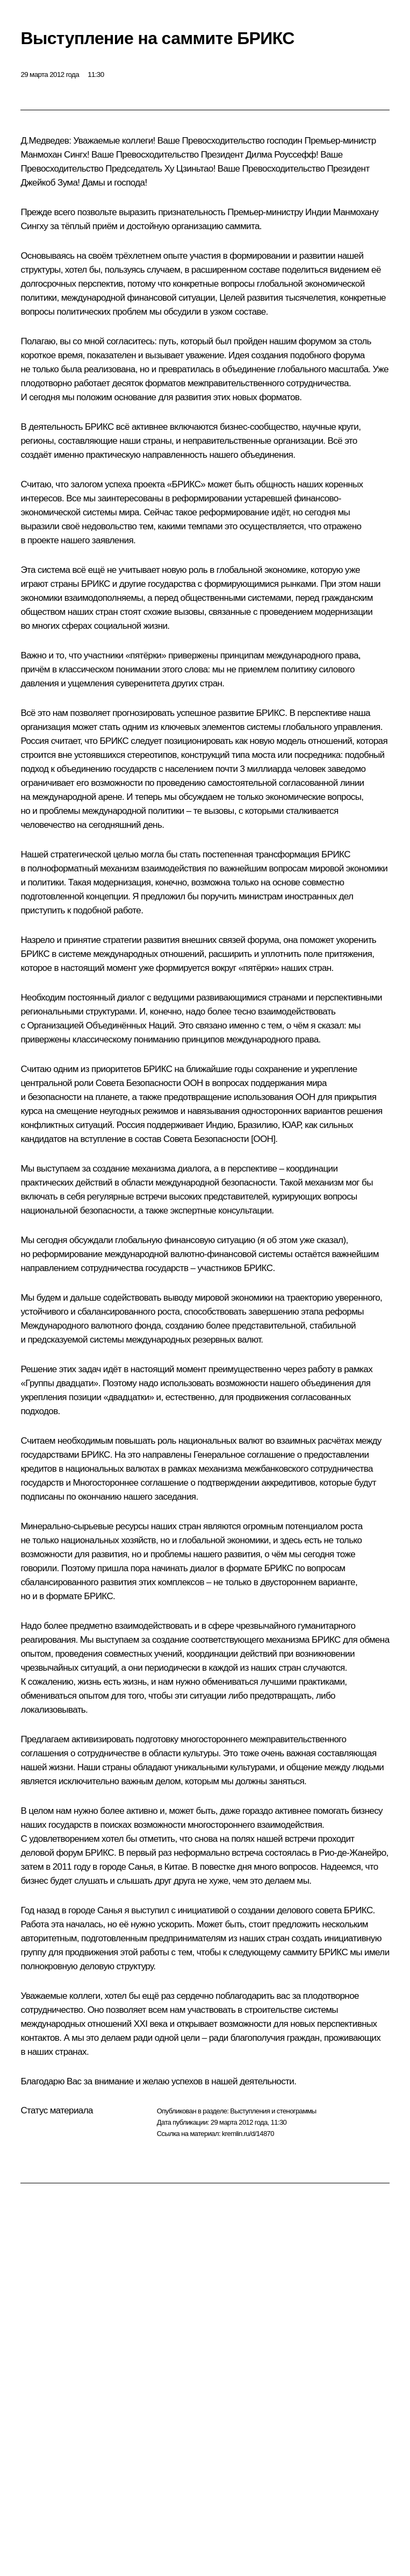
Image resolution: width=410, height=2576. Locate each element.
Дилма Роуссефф (281, 155)
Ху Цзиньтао (188, 169)
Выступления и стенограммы (273, 2111)
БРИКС (99, 427)
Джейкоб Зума (48, 183)
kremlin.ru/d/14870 (248, 2134)
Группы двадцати (59, 1383)
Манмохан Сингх (53, 155)
